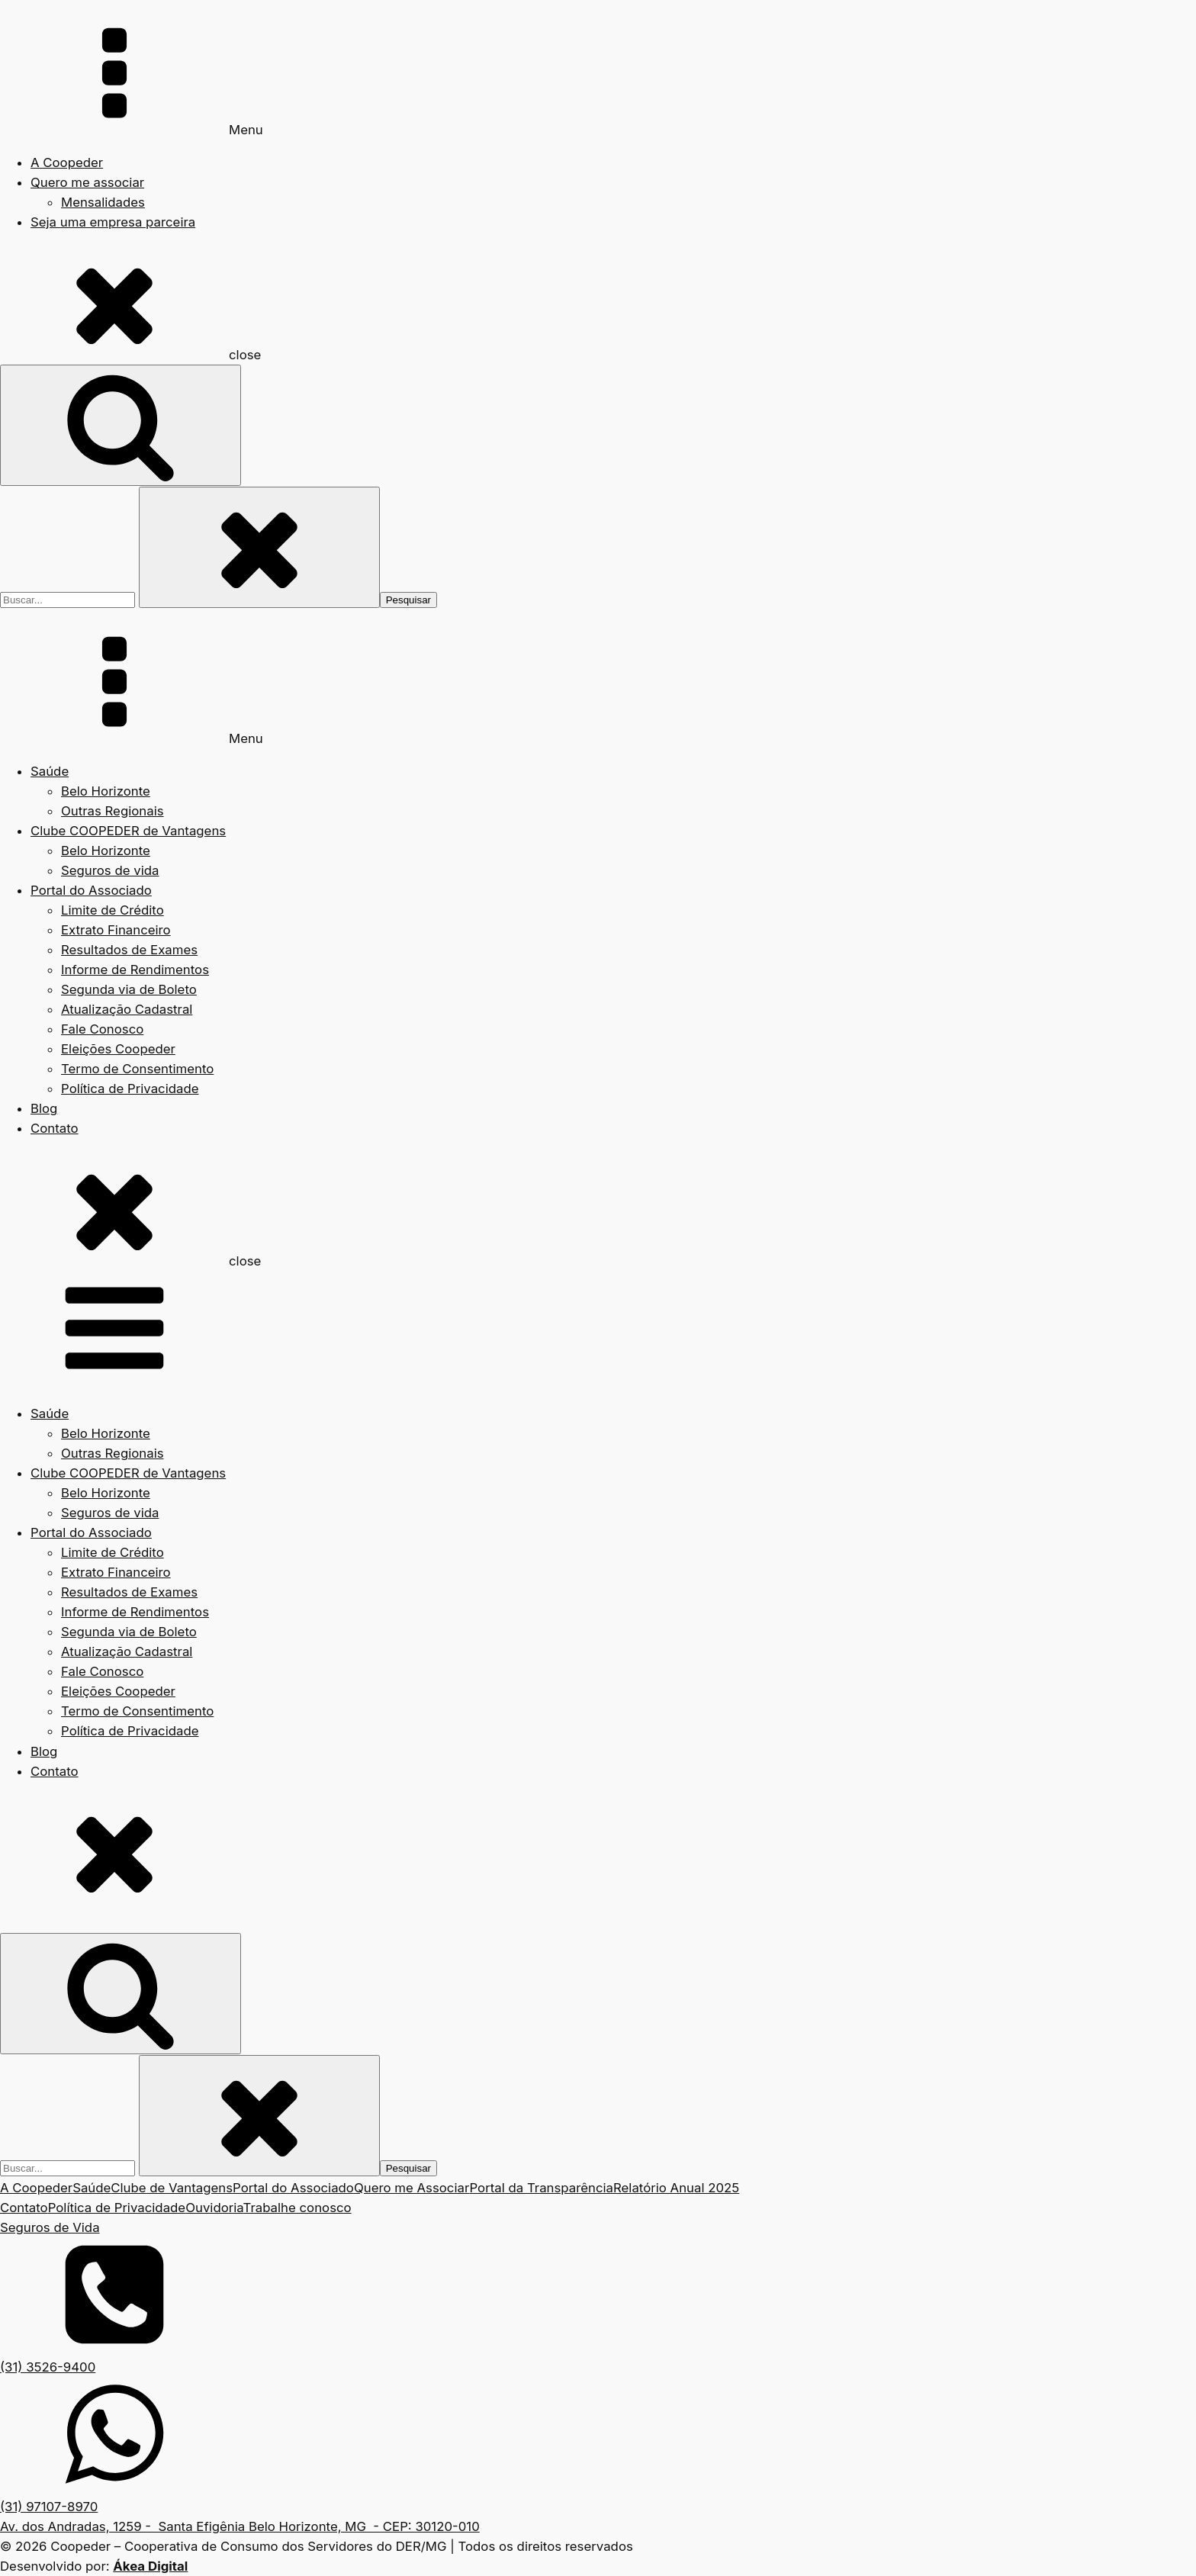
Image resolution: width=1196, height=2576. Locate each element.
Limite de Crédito (112, 910)
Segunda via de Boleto (129, 989)
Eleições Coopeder (118, 1048)
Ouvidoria (214, 2207)
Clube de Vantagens (172, 2187)
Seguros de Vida (50, 2227)
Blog (44, 1108)
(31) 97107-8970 (49, 2506)
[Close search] (259, 547)
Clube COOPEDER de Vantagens (128, 830)
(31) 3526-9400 (47, 2367)
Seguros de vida (110, 870)
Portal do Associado (91, 890)
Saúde (50, 771)
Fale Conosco (102, 1029)
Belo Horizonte (105, 791)
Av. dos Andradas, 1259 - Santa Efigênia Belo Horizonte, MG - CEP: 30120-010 (240, 2526)
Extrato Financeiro (116, 929)
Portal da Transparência (541, 2187)
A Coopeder (67, 162)
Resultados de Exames (129, 949)
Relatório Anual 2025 (676, 2187)
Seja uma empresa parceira (113, 222)
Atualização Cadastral (126, 1009)
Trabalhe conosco (297, 2207)
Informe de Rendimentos (135, 969)
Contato (55, 1128)
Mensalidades (103, 202)
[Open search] (120, 425)
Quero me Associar (412, 2187)
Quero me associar (87, 182)
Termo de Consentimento (137, 1068)
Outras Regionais (112, 810)
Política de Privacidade (130, 1088)
